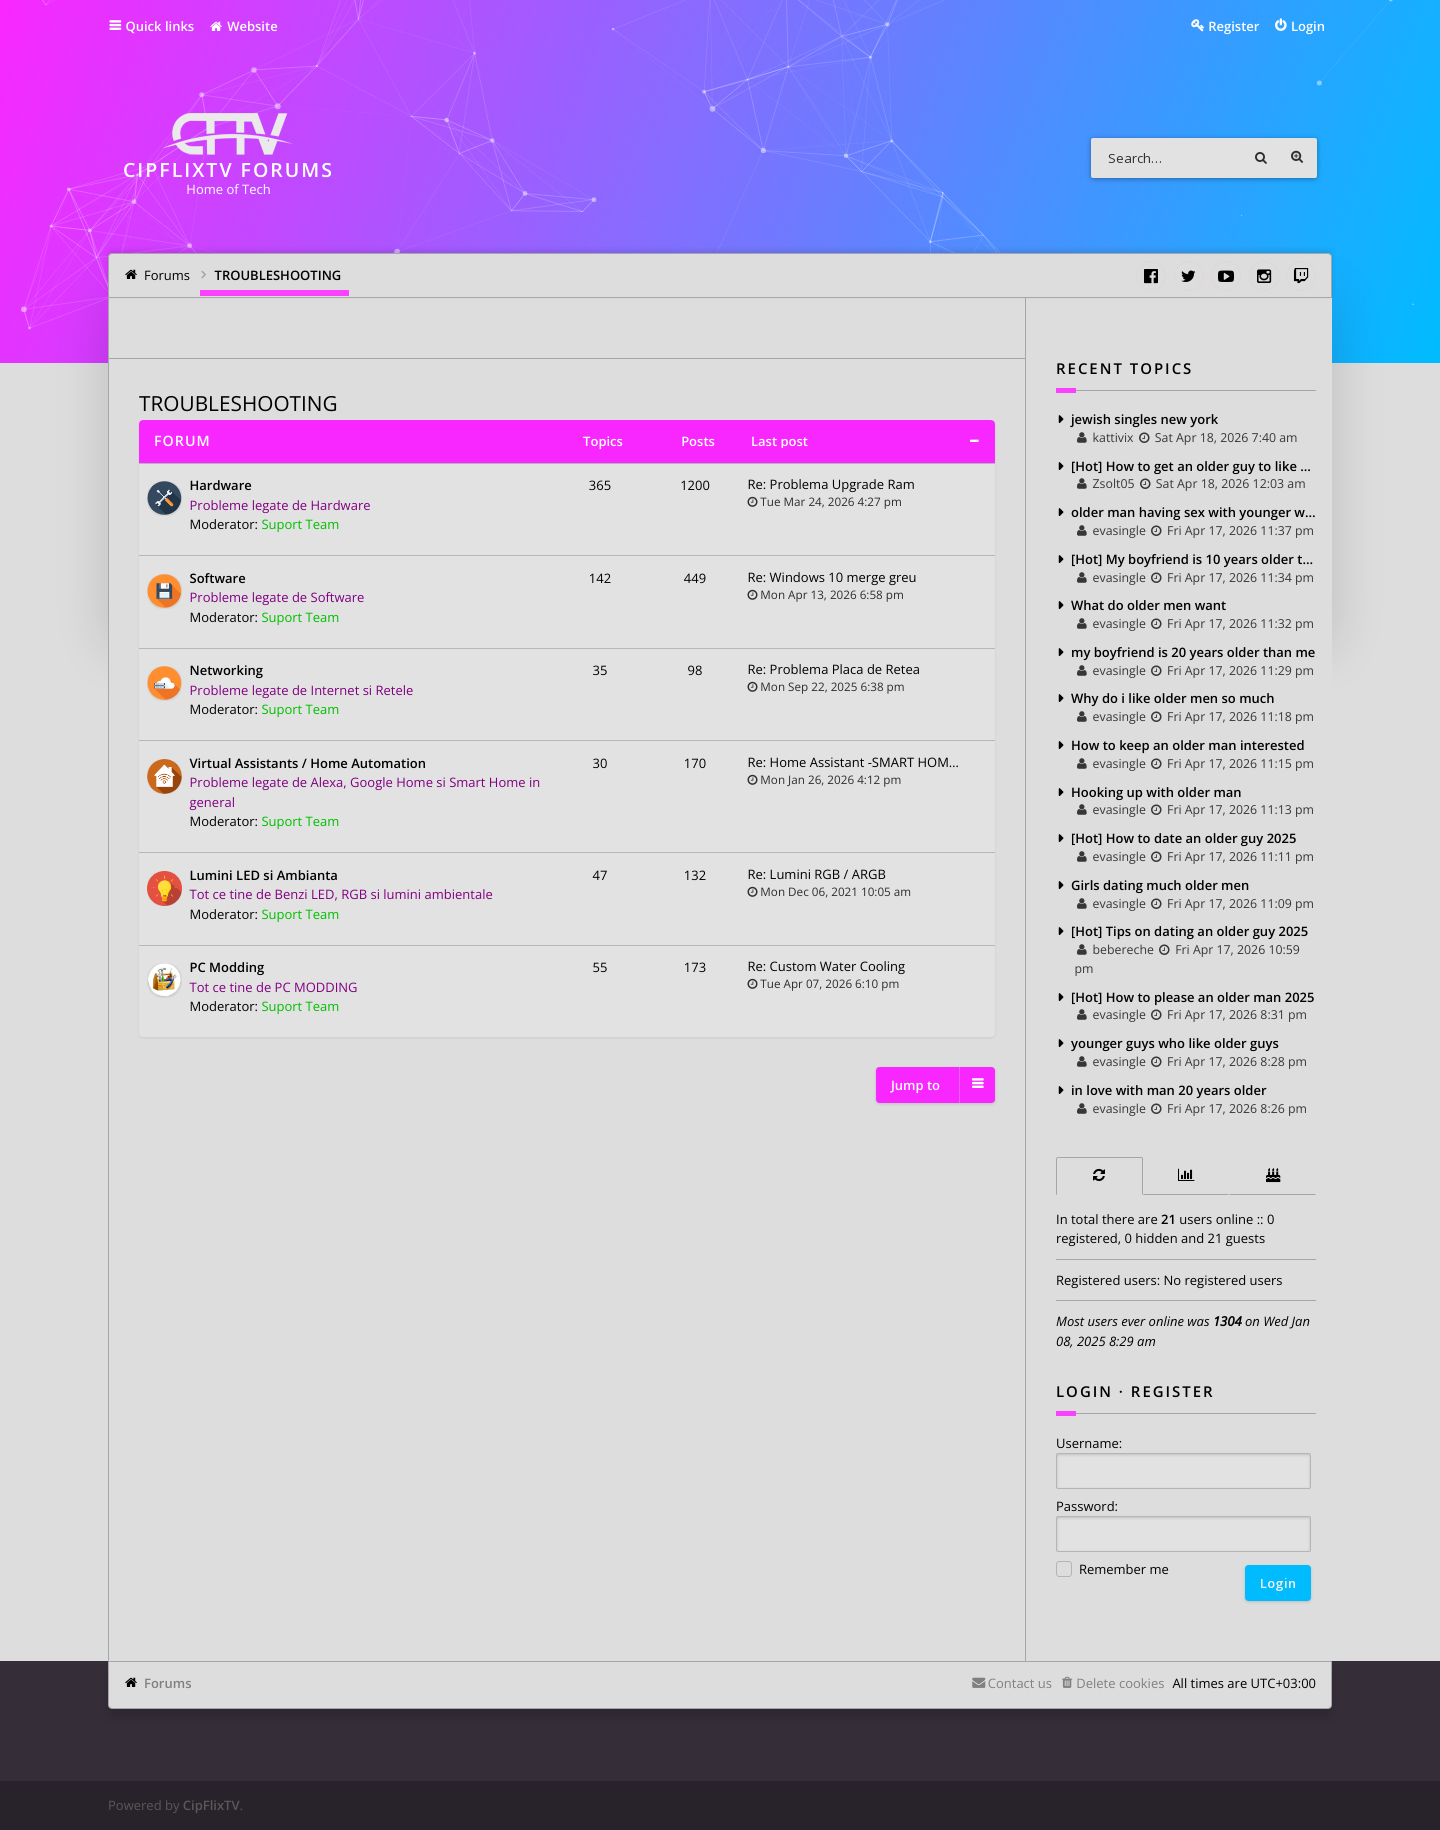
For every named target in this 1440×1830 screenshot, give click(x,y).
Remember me (1112, 1570)
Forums (167, 1683)
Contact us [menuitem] (1020, 1683)
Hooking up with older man (1156, 792)
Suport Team (300, 524)
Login (1084, 1392)
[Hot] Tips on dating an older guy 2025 (1189, 931)
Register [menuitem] (1233, 26)
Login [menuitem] (1308, 26)
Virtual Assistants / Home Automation (308, 764)
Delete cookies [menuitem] (1120, 1683)
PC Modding (227, 968)
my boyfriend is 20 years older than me (1193, 652)
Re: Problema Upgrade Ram (831, 484)
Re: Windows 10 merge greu (832, 577)
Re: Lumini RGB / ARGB (817, 874)
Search (1261, 158)
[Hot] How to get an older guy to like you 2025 (1193, 466)
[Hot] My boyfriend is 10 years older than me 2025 (1193, 559)
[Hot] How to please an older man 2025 (1192, 997)
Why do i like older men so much (1173, 698)
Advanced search (1297, 158)
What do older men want (1148, 605)
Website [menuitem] (242, 26)
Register (1173, 1392)
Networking (227, 671)
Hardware (221, 486)
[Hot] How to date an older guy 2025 (1183, 838)
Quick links (160, 26)
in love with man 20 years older (1169, 1090)
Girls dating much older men (1160, 885)
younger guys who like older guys (1175, 1043)
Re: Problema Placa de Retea (834, 669)
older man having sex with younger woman (1193, 512)
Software (218, 579)
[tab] (1099, 1175)
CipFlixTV (211, 1805)
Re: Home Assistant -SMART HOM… (853, 762)
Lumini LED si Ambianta (264, 876)
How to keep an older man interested (1188, 745)
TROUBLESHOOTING (238, 404)
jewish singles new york (1144, 419)
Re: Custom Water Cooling (827, 966)
